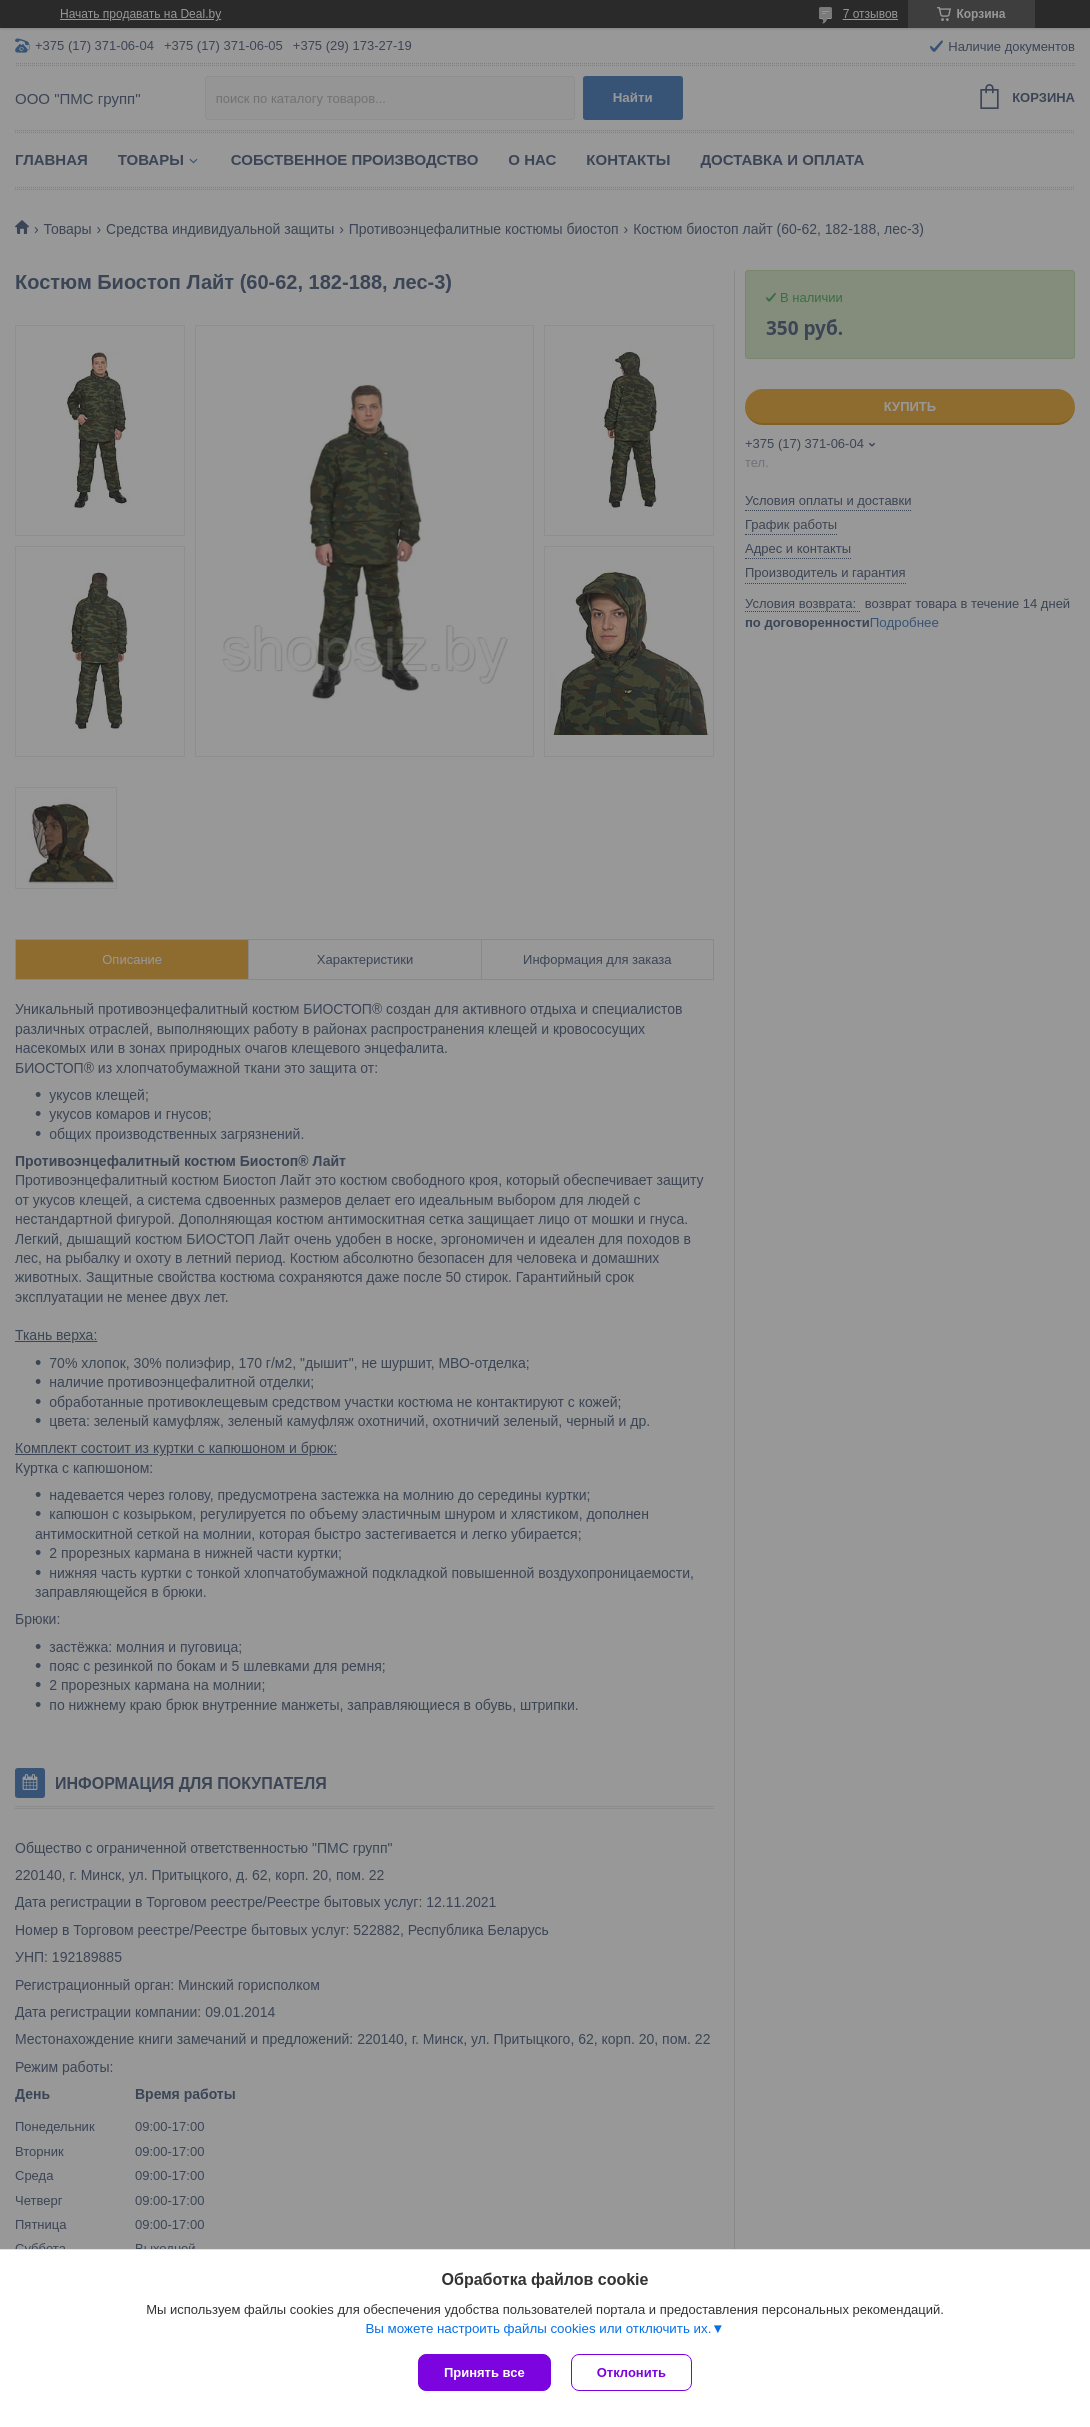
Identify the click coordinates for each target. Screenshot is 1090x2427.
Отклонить (631, 2372)
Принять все (484, 2372)
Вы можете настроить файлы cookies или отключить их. (538, 2328)
